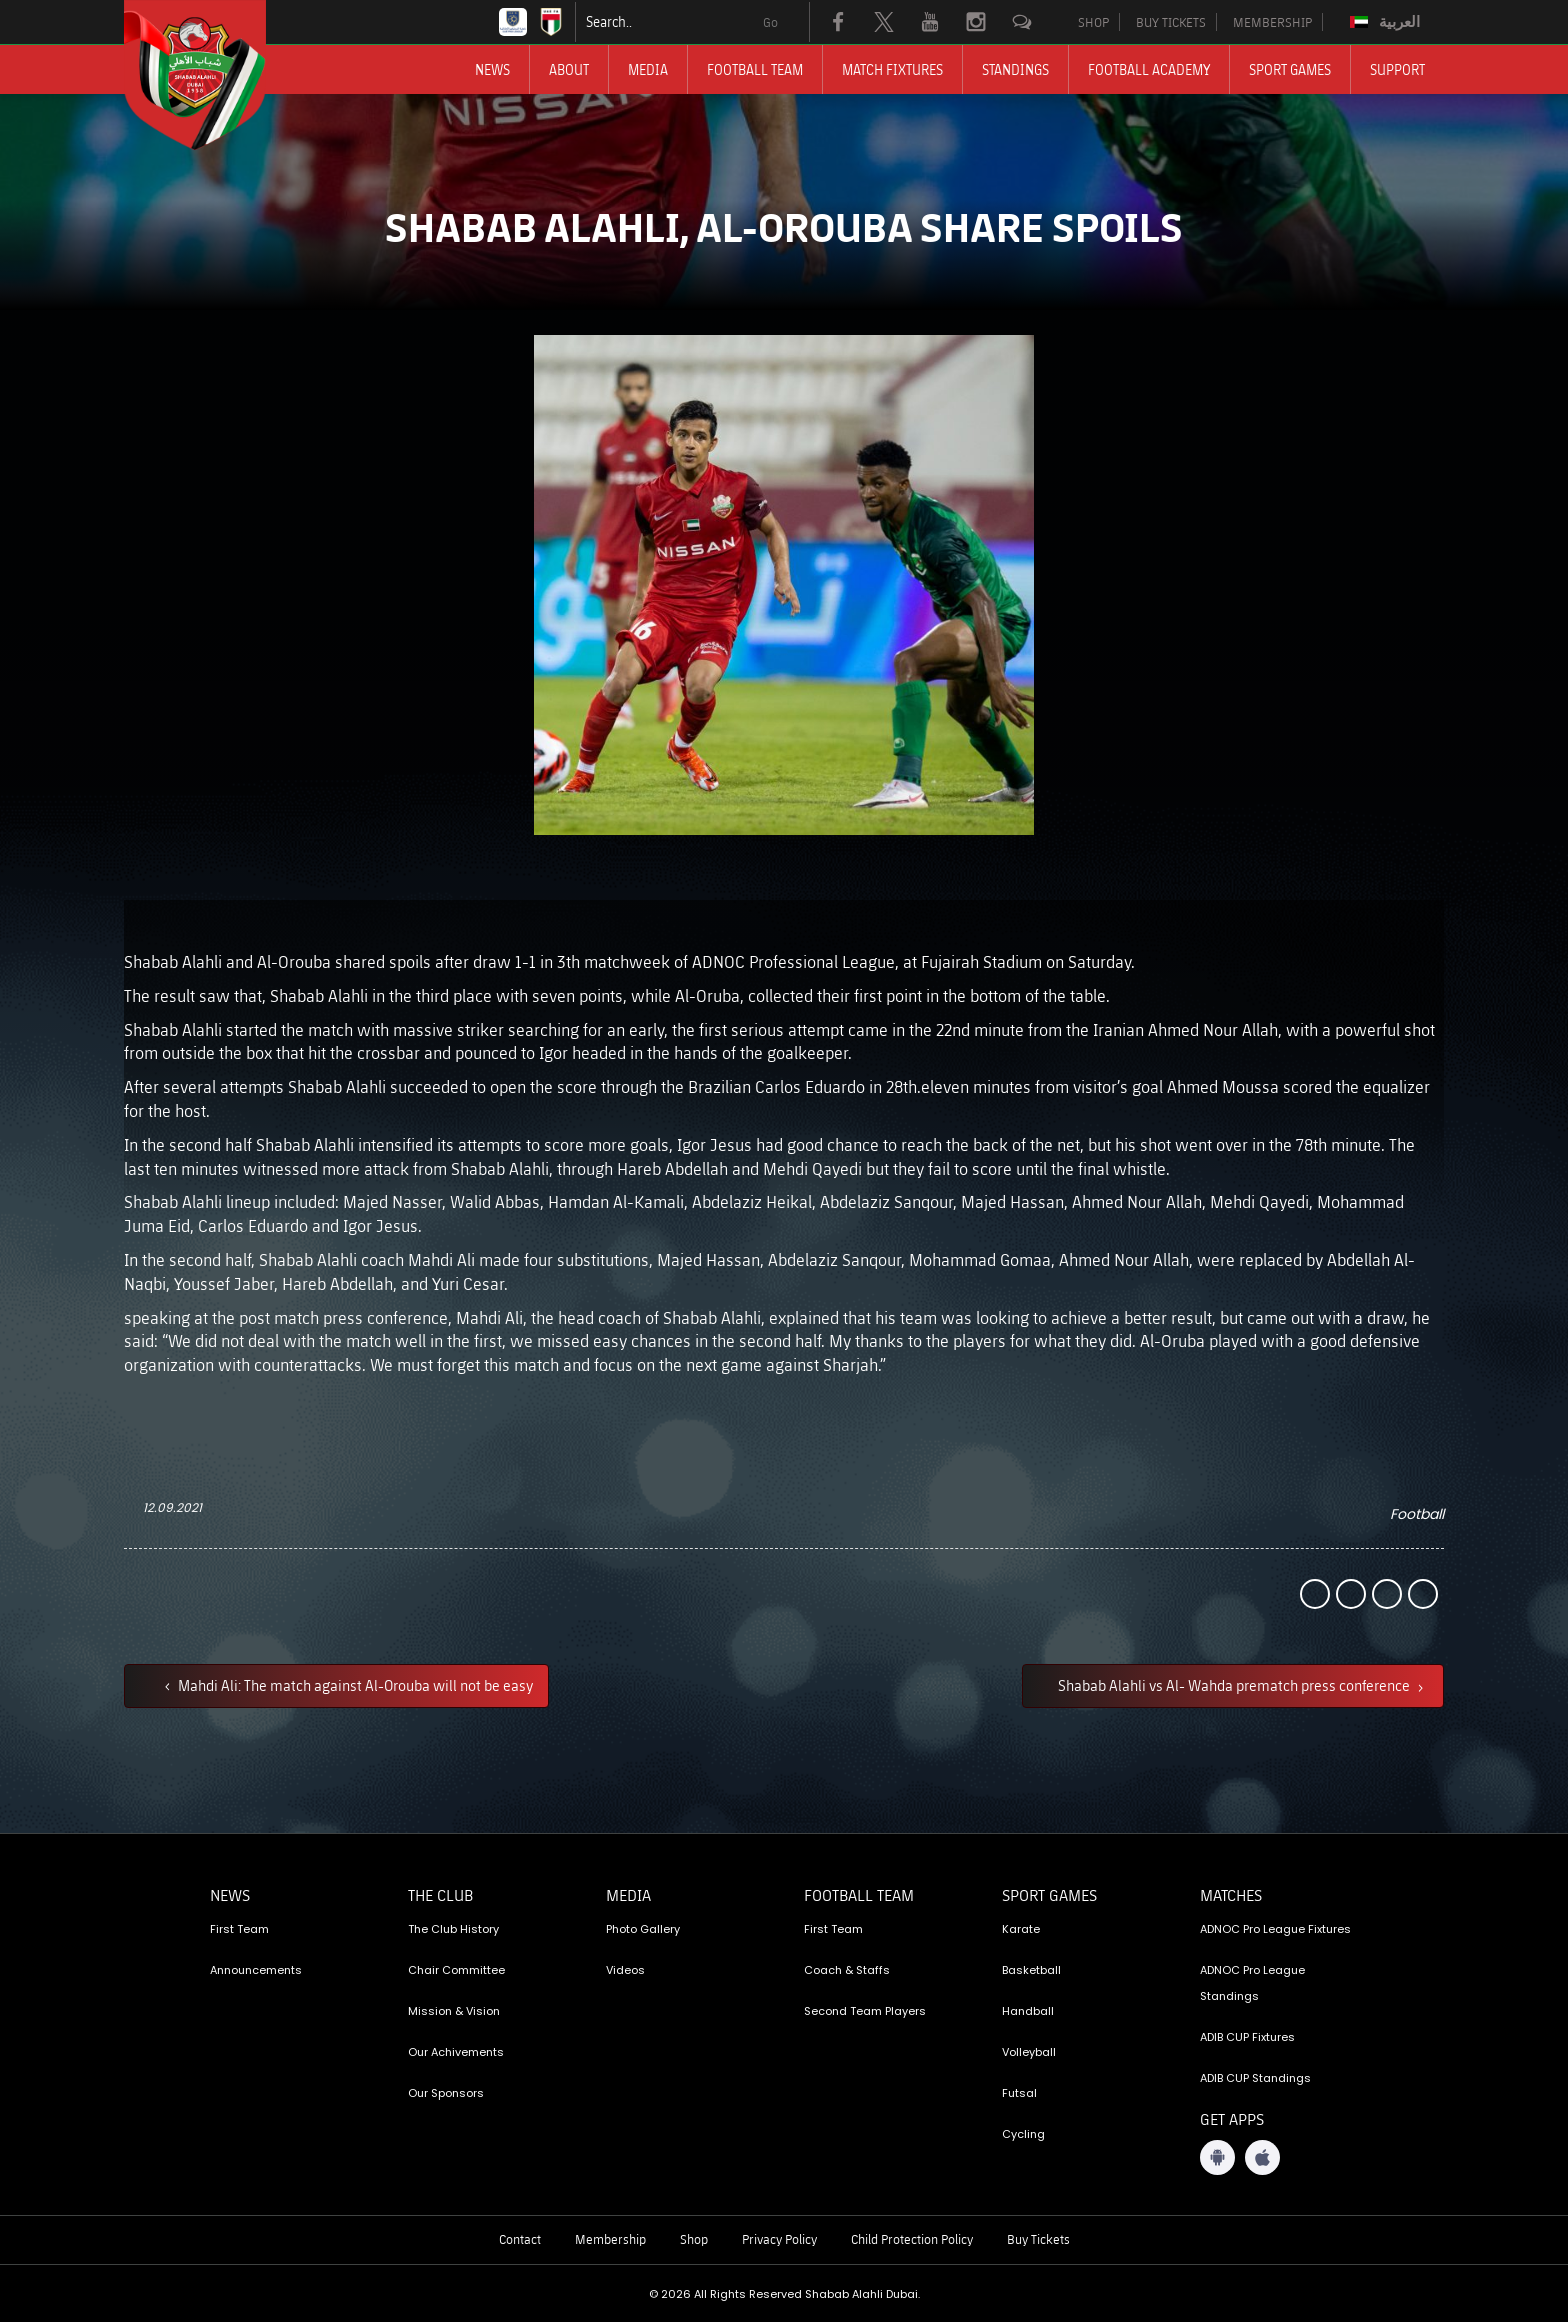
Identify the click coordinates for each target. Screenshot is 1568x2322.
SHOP (1093, 22)
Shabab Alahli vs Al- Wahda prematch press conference (1235, 1685)
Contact (520, 2239)
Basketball (1031, 1970)
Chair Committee (456, 1970)
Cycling (1023, 2134)
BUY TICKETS (1171, 22)
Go (770, 22)
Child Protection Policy (912, 2239)
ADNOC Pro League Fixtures (1275, 1929)
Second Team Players (865, 2011)
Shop (694, 2239)
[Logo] (213, 75)
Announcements (256, 1970)
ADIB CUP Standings (1255, 2078)
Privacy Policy (779, 2239)
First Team (239, 1929)
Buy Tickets (1038, 2239)
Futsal (1019, 2093)
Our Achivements (456, 2052)
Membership (610, 2239)
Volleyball (1029, 2052)
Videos (625, 1970)
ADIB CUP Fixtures (1247, 2037)
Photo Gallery (643, 1929)
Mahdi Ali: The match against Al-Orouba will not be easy (354, 1685)
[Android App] (1217, 2157)
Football (1417, 1514)
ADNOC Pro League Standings (1252, 1983)
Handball (1028, 2011)
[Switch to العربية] (1387, 22)
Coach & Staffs (847, 1970)
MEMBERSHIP (1272, 22)
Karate (1021, 1929)
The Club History (453, 1929)
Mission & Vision (454, 2011)
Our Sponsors (446, 2093)
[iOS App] (1262, 2157)
